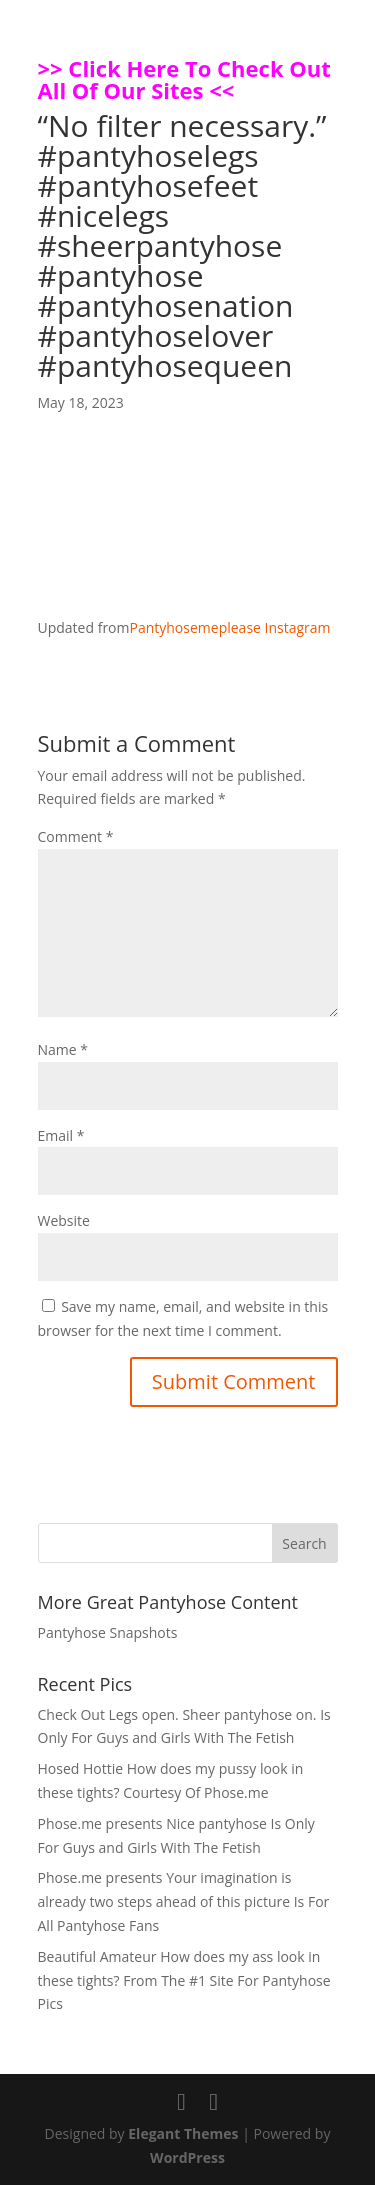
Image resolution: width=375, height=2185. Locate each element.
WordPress (187, 2157)
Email (61, 1135)
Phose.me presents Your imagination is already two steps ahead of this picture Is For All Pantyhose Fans (184, 1901)
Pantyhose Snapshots (108, 1632)
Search (304, 1543)
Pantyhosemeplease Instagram (229, 627)
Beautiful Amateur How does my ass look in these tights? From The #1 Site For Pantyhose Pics (184, 1980)
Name (63, 1049)
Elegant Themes (183, 2133)
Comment (76, 836)
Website (64, 1220)
